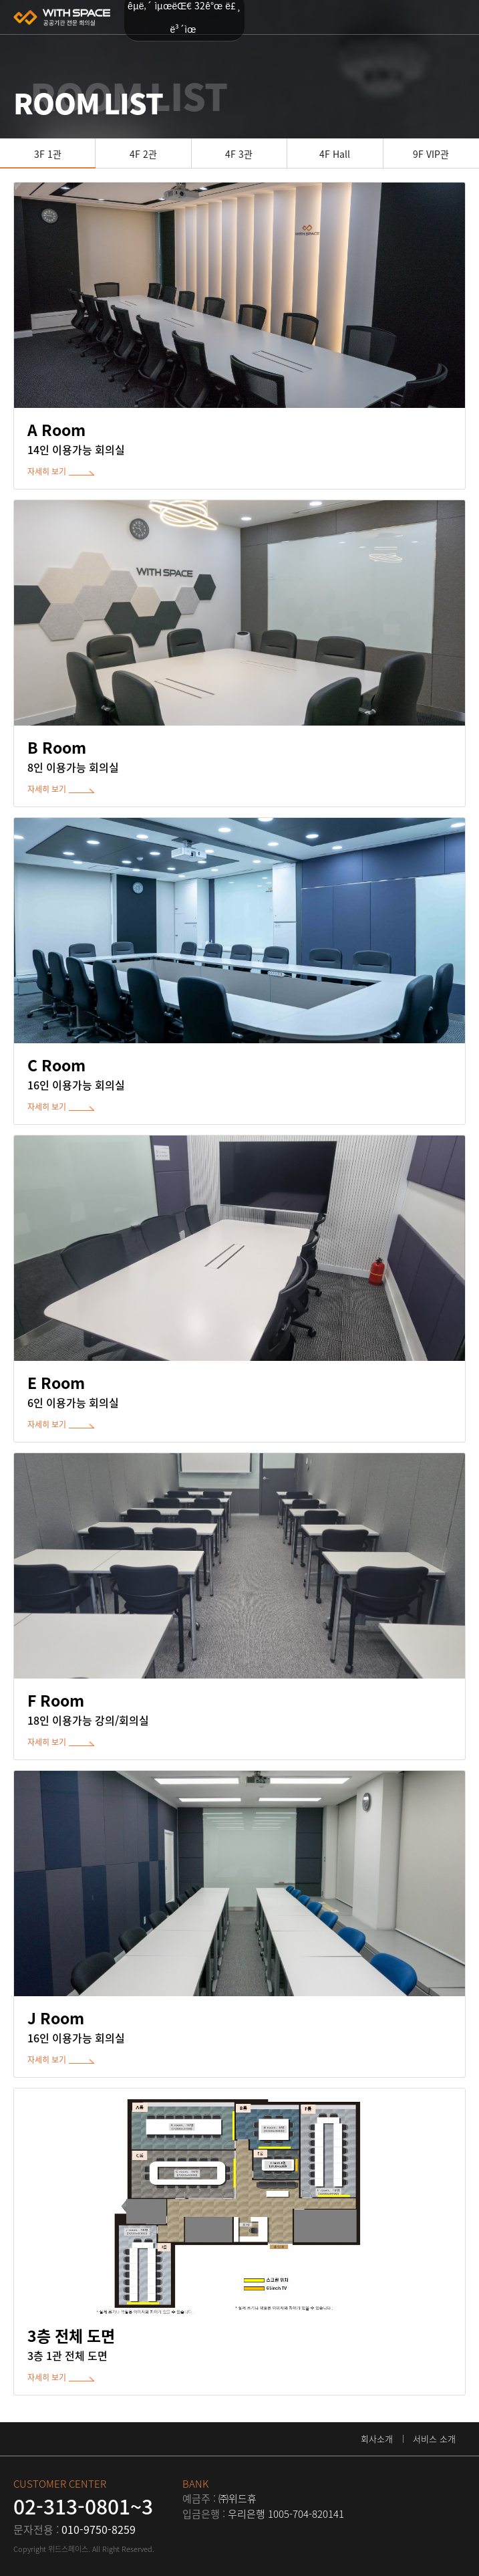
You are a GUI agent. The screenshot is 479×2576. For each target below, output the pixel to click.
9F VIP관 (431, 153)
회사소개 (377, 2438)
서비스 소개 (434, 2438)
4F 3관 (239, 153)
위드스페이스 (62, 17)
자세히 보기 (46, 471)
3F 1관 (47, 153)
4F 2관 (143, 153)
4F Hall (334, 153)
